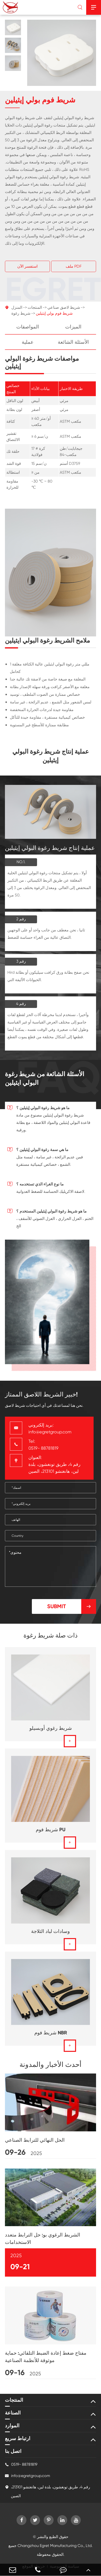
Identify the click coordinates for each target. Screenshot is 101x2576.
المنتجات (35, 310)
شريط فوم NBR (50, 2036)
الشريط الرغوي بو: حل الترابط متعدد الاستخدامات (42, 2241)
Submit (71, 1606)
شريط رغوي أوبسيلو (50, 1731)
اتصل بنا (13, 2451)
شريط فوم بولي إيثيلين (54, 316)
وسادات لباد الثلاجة (50, 1934)
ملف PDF (73, 266)
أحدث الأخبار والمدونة (50, 2067)
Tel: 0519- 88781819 (43, 1445)
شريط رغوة (20, 316)
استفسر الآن (27, 266)
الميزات (73, 330)
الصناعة (13, 2413)
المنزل (16, 310)
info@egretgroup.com (27, 2475)
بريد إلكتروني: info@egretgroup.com (49, 1428)
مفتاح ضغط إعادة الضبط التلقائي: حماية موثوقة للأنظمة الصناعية (45, 2359)
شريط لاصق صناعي (63, 310)
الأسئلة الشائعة (73, 345)
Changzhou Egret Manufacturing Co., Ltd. (55, 2545)
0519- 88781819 (21, 2464)
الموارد (12, 2426)
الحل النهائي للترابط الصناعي (35, 2143)
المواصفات (27, 330)
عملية (28, 345)
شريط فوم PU (50, 1833)
